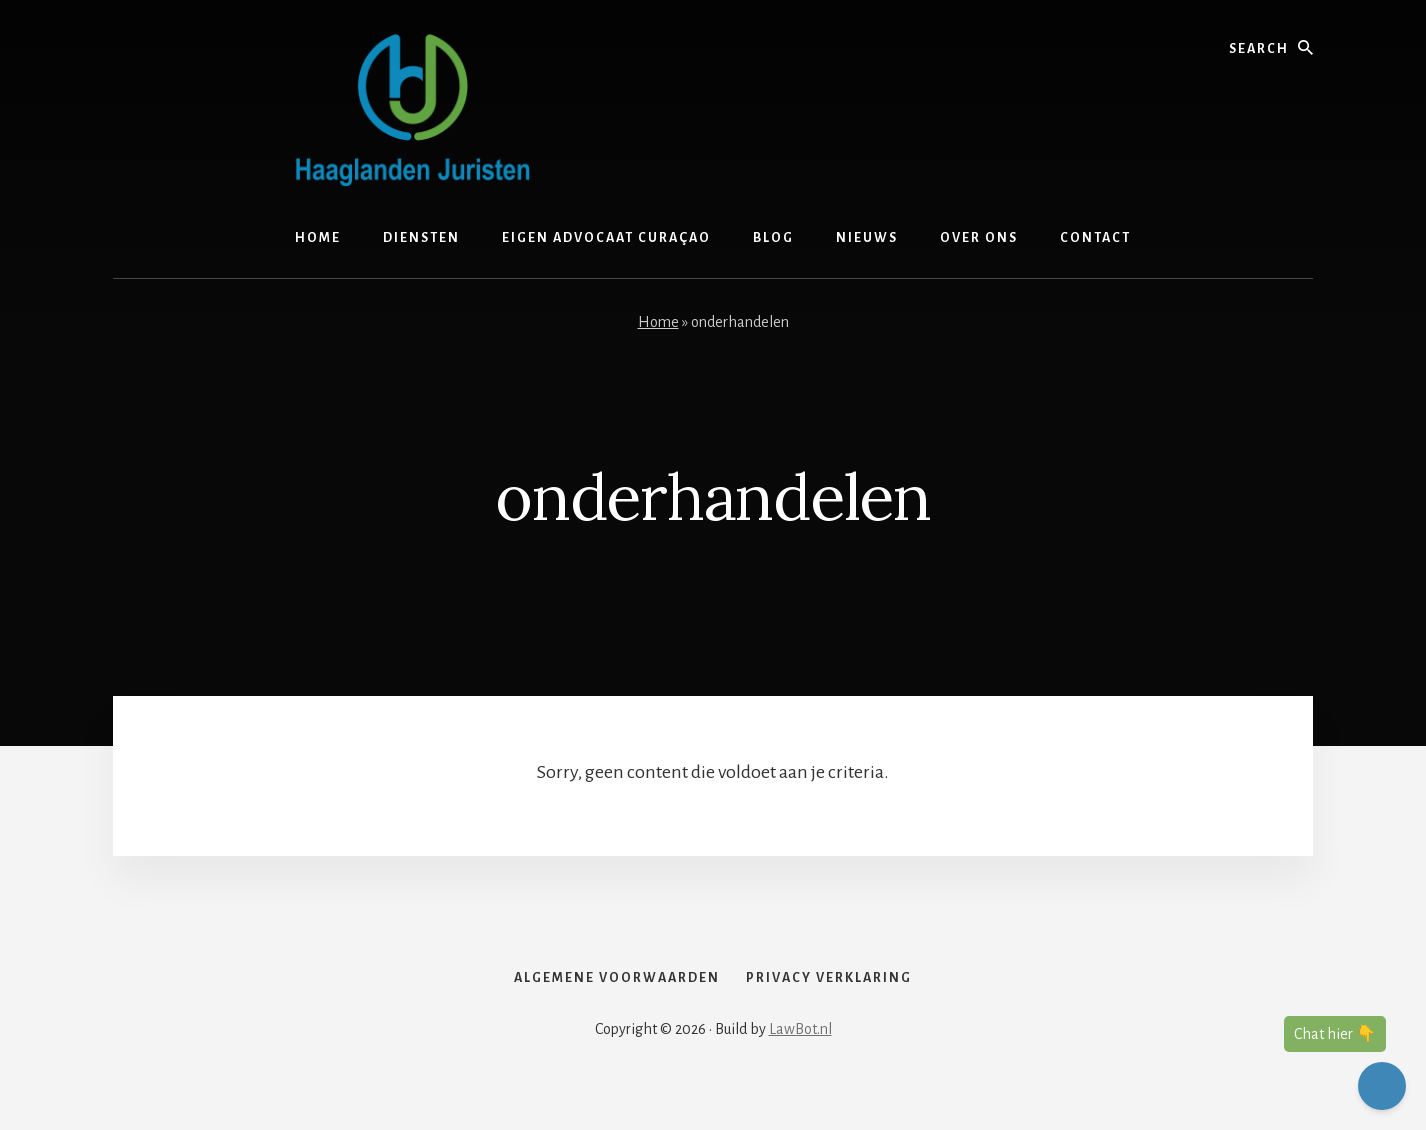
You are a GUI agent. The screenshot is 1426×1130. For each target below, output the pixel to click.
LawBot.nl (800, 1062)
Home (658, 322)
